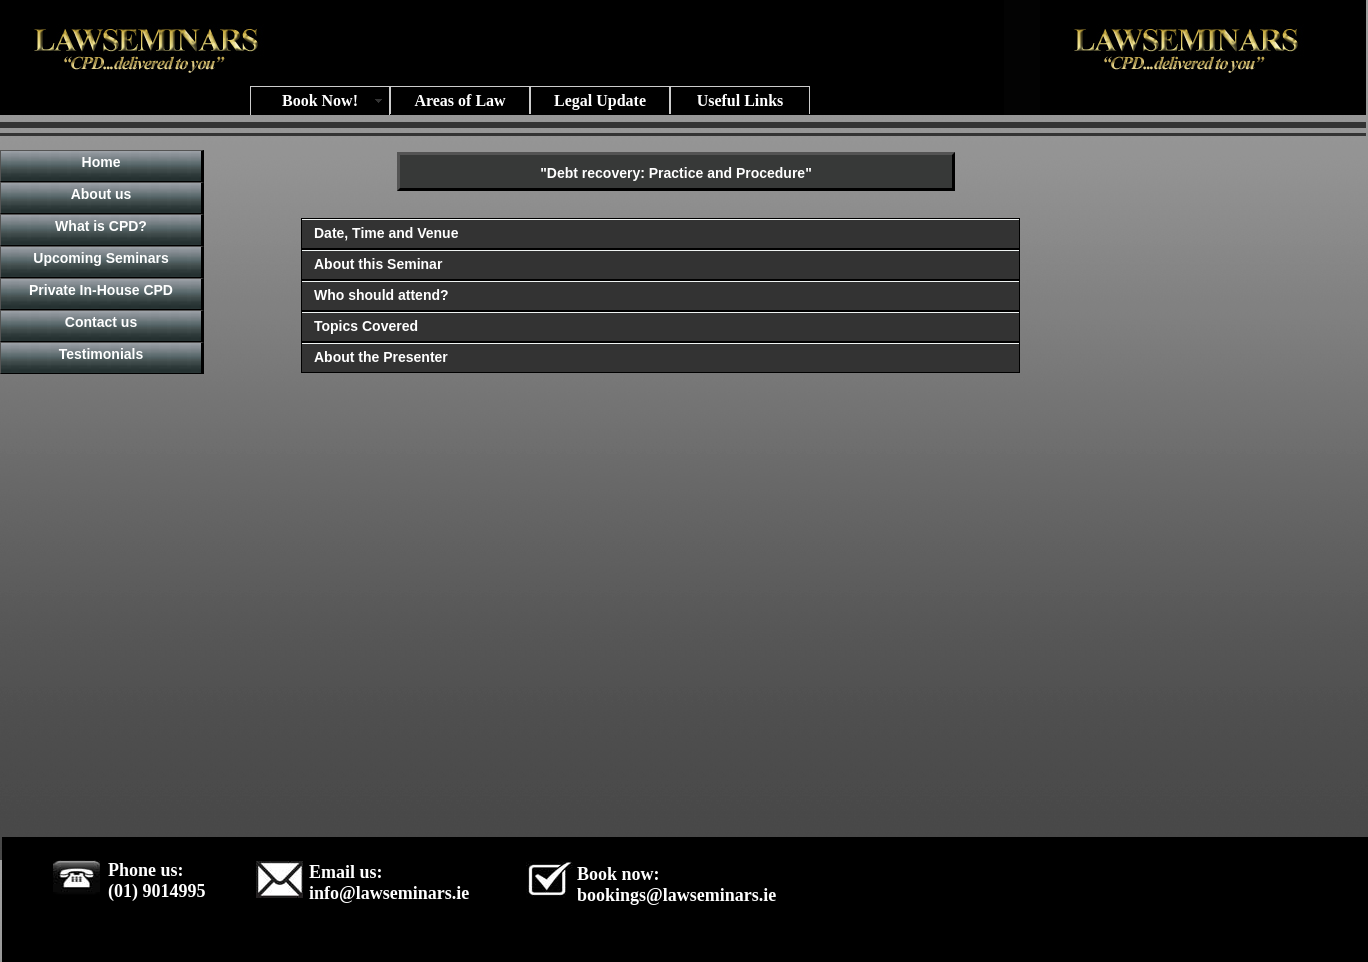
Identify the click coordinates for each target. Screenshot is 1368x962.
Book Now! (320, 100)
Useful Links (740, 100)
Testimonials (101, 354)
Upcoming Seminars (100, 258)
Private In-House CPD (101, 290)
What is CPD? (101, 226)
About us (101, 194)
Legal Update (600, 100)
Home (101, 162)
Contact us (101, 322)
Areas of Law (459, 100)
